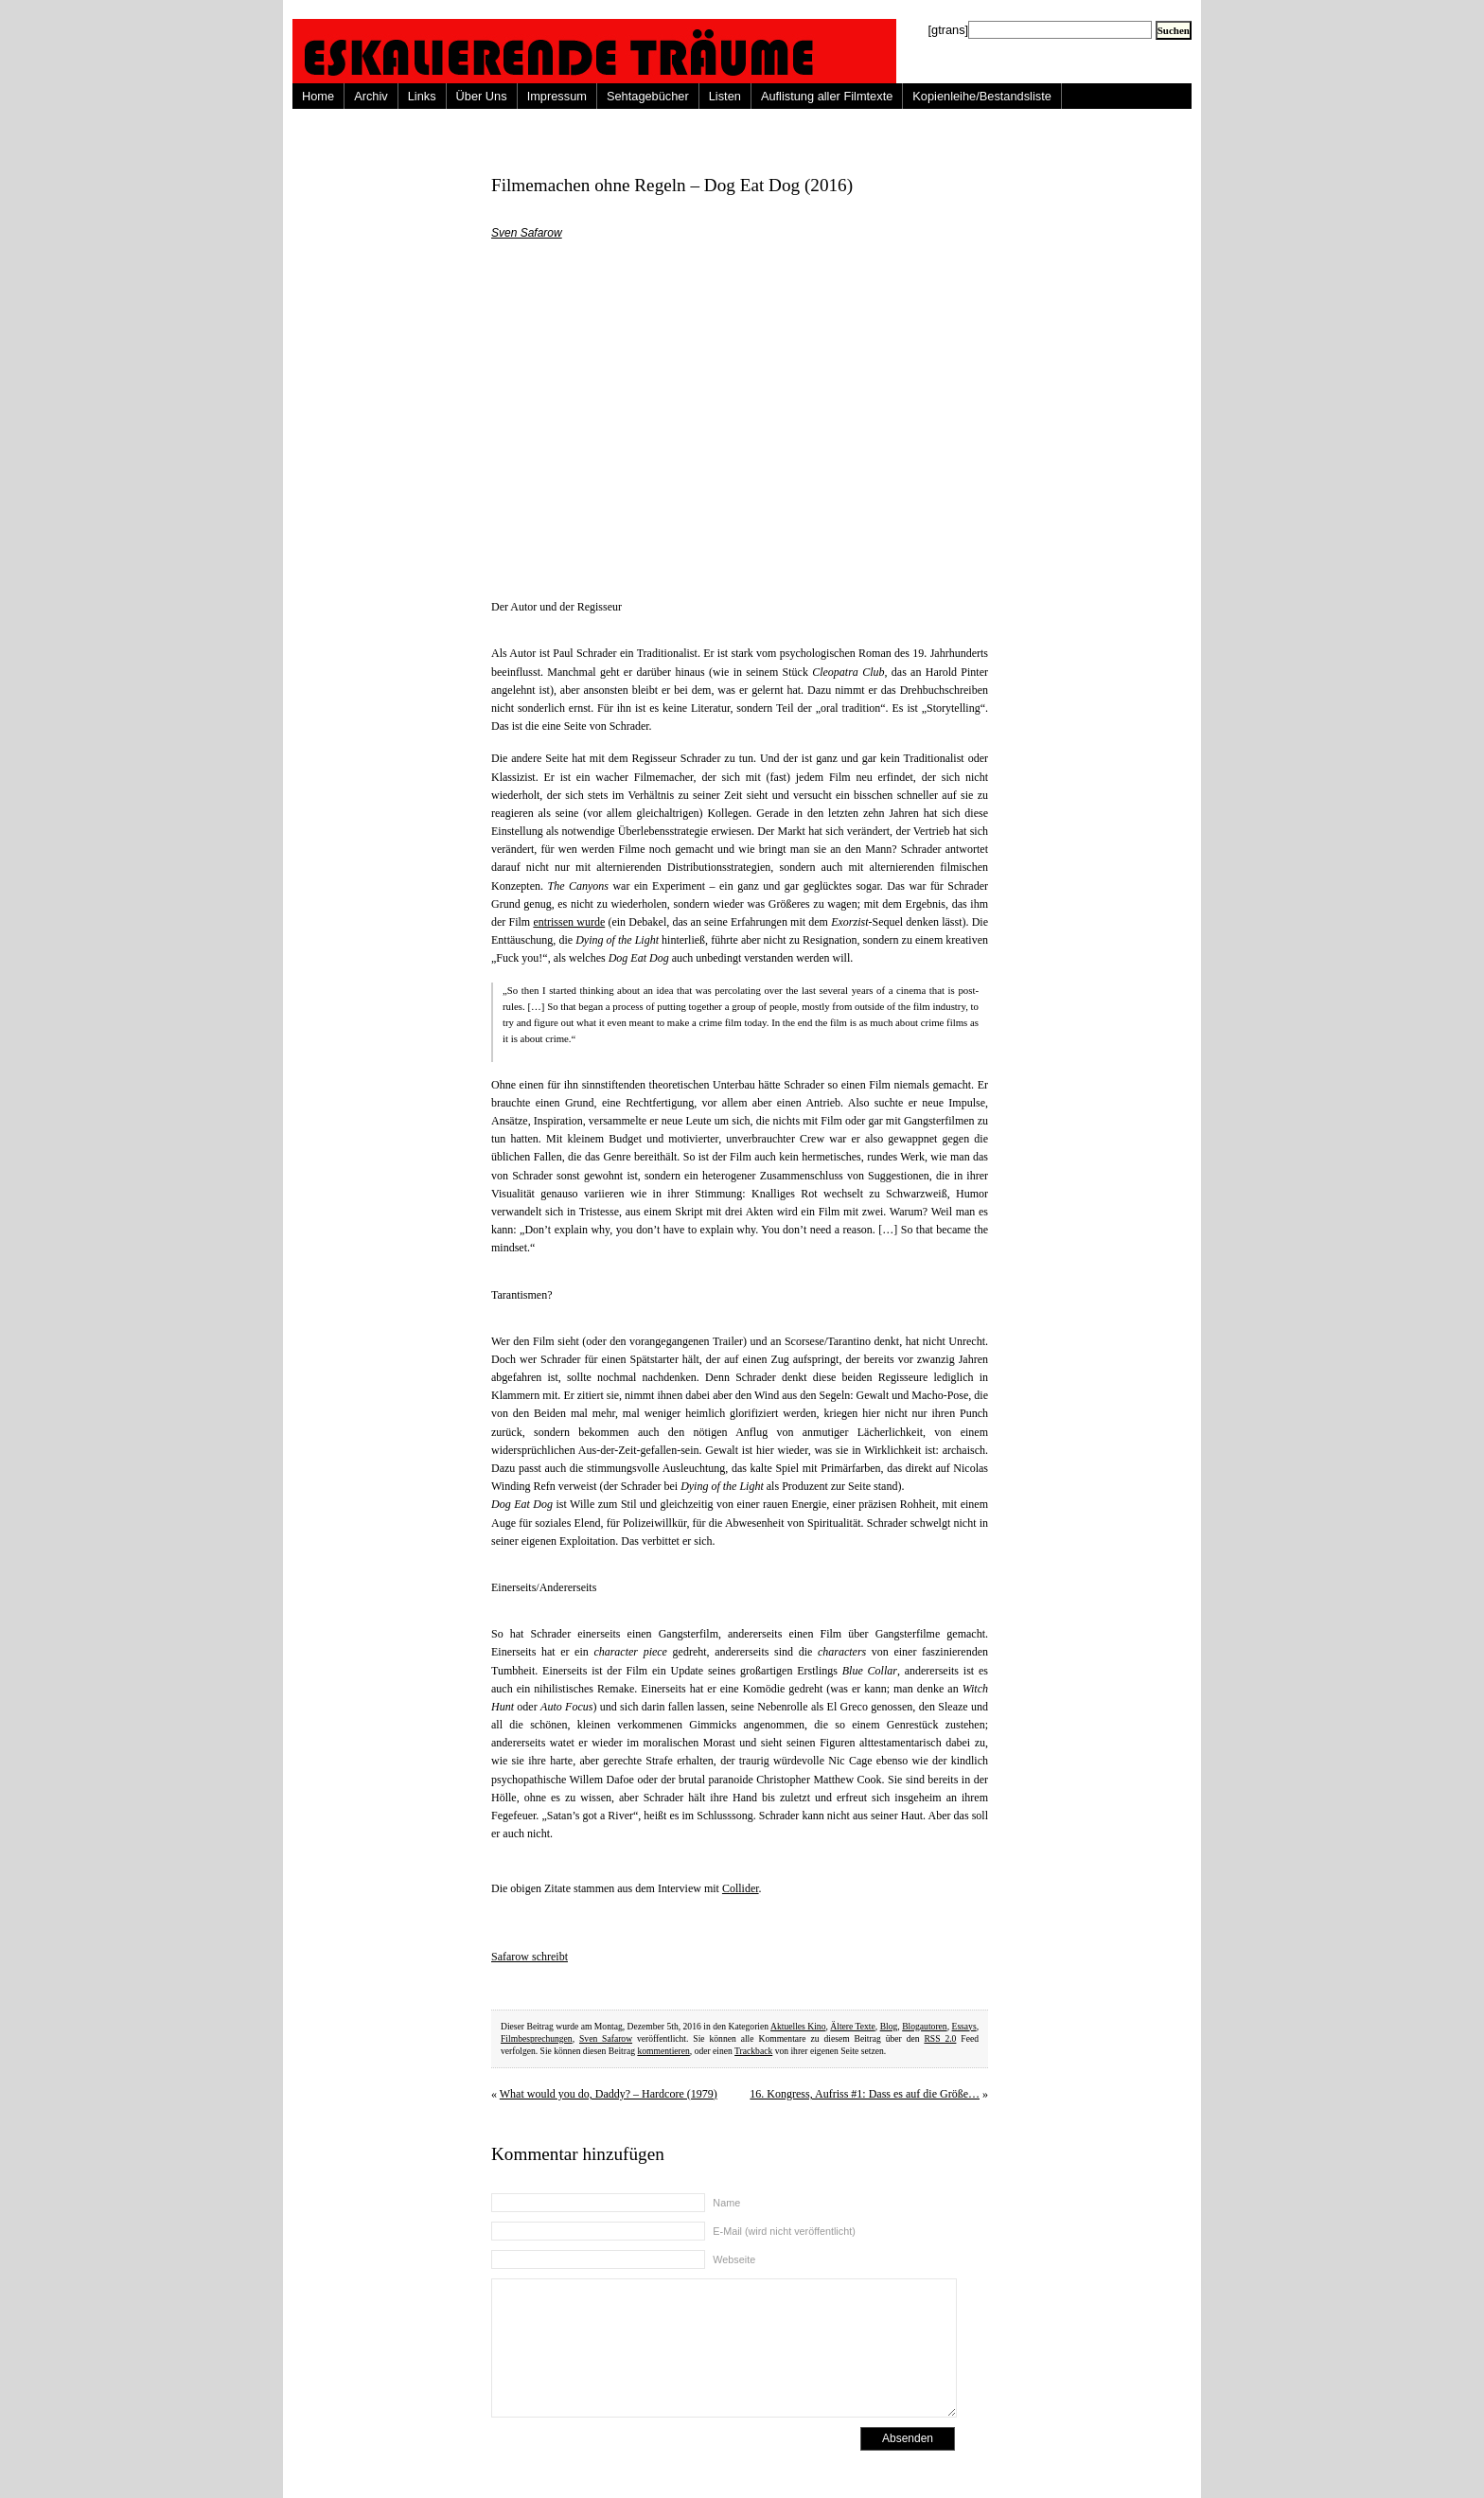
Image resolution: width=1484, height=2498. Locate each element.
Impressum (557, 96)
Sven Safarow (526, 232)
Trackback (753, 2051)
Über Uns (481, 96)
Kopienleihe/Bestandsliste (981, 96)
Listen (725, 96)
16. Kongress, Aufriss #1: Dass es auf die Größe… (865, 2093)
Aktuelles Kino (797, 2026)
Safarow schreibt (529, 1956)
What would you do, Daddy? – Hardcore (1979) (608, 2093)
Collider (740, 1888)
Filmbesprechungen (537, 2038)
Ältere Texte (852, 2026)
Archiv (371, 96)
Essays (964, 2026)
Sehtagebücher (648, 96)
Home (318, 96)
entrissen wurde (569, 922)
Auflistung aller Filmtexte (826, 96)
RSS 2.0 (940, 2038)
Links (422, 96)
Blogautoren (924, 2026)
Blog (889, 2026)
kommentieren (663, 2051)
